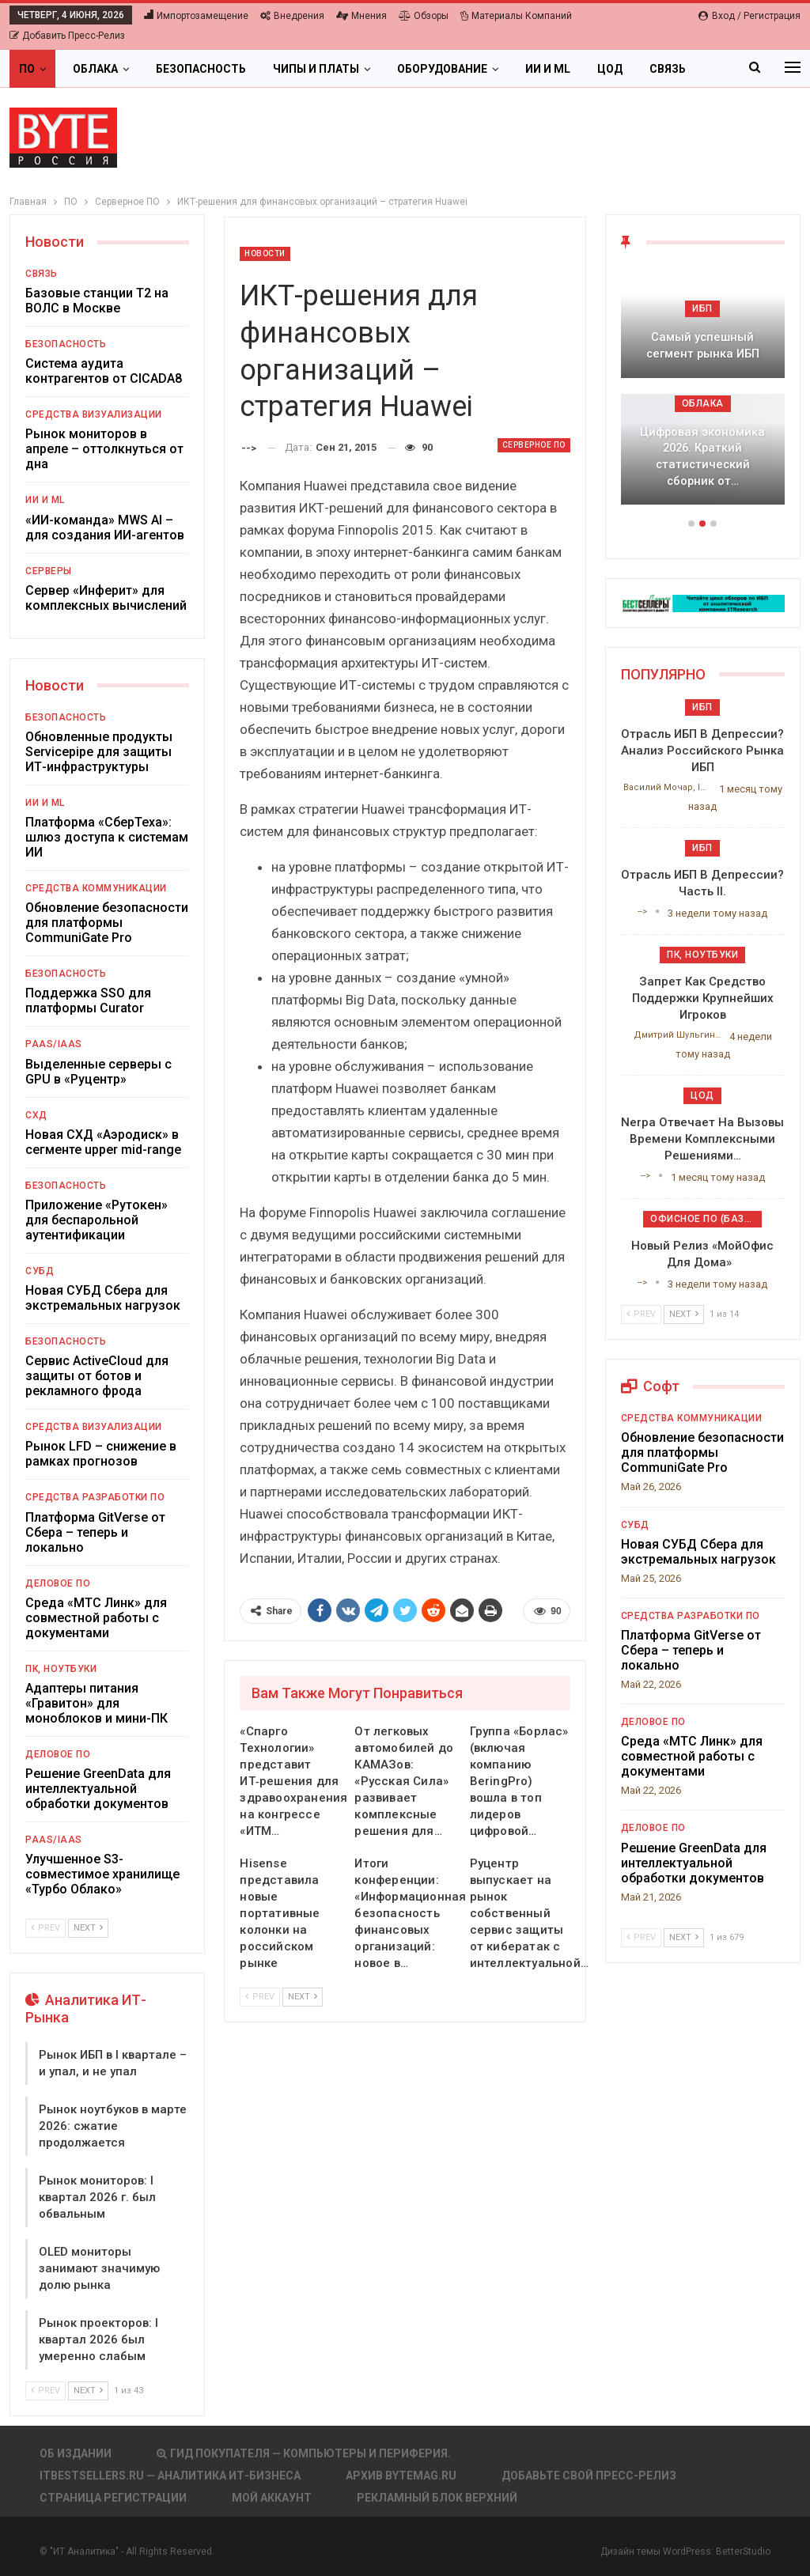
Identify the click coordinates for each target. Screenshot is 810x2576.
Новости (265, 253)
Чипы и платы (316, 68)
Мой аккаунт (272, 2497)
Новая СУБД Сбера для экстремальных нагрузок (102, 1298)
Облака (95, 68)
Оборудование (442, 68)
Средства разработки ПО (95, 1497)
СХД (36, 1115)
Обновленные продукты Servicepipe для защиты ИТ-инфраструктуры (98, 751)
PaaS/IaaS (53, 1044)
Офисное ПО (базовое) (706, 1218)
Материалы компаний (516, 15)
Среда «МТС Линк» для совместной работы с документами (96, 1617)
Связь (41, 273)
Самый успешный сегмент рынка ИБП (702, 345)
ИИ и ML (547, 68)
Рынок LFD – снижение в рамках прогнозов (100, 1454)
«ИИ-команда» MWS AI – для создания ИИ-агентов (104, 528)
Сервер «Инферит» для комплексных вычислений (106, 598)
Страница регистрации (113, 2497)
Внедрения (292, 15)
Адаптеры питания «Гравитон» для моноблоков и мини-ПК (96, 1703)
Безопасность (201, 68)
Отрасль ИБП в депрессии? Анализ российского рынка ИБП (702, 750)
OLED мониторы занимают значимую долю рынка (99, 2268)
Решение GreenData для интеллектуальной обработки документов (98, 1788)
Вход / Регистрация (749, 15)
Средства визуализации (93, 414)
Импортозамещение (196, 15)
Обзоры (424, 15)
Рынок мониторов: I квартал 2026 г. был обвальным (97, 2197)
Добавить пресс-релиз (67, 35)
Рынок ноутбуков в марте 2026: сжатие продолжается (113, 2126)
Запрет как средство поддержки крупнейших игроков (703, 998)
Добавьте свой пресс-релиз (589, 2475)
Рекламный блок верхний (437, 2497)
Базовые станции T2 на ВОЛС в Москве (96, 301)
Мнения (361, 15)
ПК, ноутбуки (61, 1668)
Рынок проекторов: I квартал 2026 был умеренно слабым (98, 2339)
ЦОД (610, 68)
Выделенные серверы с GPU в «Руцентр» (98, 1072)
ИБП (702, 308)
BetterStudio (743, 2551)
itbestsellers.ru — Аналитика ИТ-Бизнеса (170, 2475)
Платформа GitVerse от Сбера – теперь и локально (95, 1532)
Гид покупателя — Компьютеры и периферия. (304, 2453)
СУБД (39, 1271)
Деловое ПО (57, 1583)
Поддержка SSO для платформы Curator (88, 1000)
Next (302, 1997)
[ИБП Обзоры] (703, 602)
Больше (673, 68)
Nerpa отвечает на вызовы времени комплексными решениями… (702, 1139)
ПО (27, 68)
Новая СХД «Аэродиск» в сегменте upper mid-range (103, 1142)
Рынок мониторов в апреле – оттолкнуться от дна (104, 448)
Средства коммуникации (96, 888)
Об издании (76, 2453)
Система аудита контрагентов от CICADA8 (103, 371)
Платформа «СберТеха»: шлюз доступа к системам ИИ (106, 837)
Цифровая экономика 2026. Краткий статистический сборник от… (702, 456)
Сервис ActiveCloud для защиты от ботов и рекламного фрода (96, 1375)
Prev (259, 1997)
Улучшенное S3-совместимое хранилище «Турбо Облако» (102, 1874)
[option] (703, 394)
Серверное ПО (534, 445)
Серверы (48, 571)
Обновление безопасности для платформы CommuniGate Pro (106, 922)
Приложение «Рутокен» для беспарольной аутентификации (96, 1220)
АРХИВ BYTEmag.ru (401, 2475)
